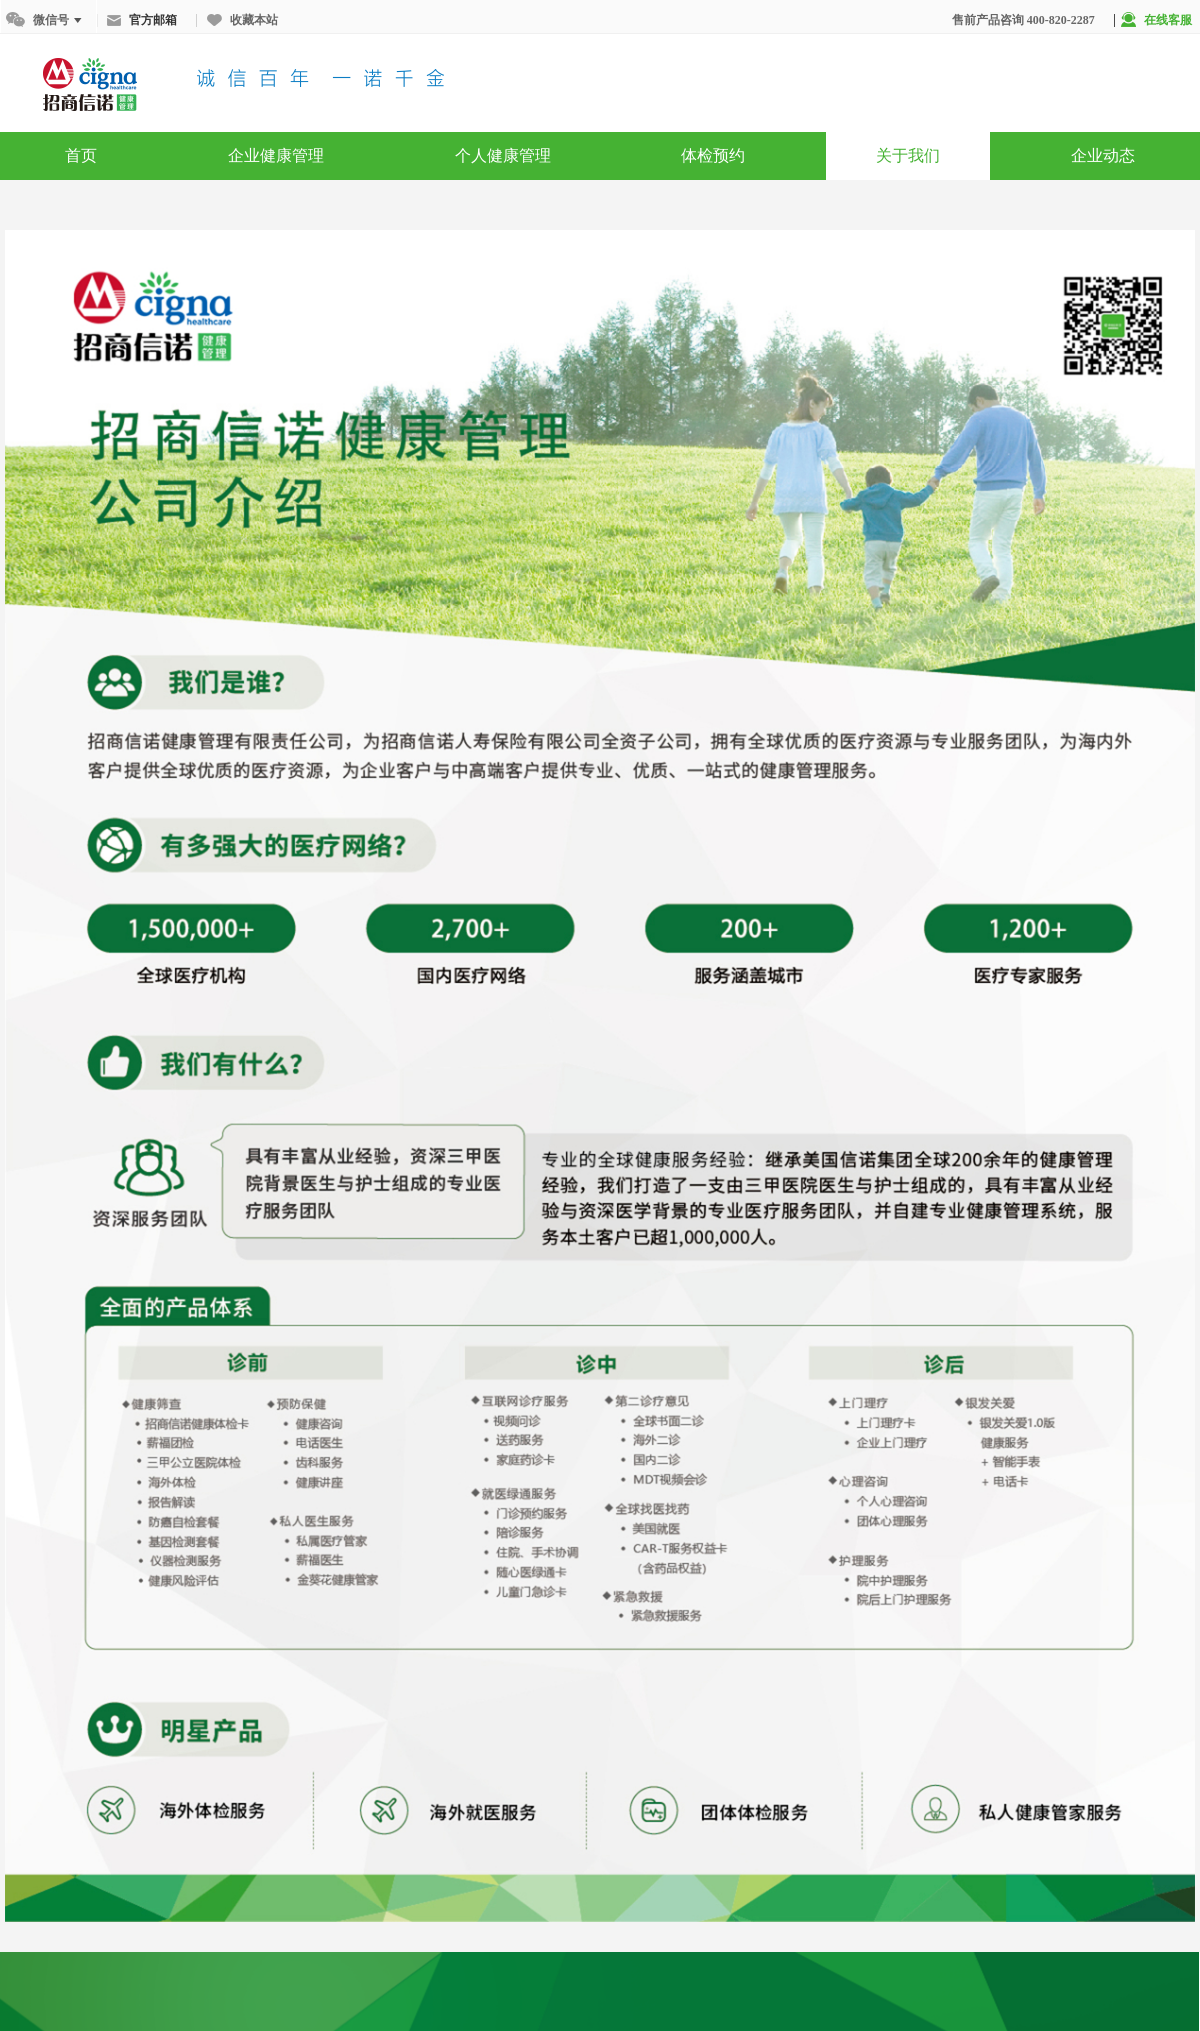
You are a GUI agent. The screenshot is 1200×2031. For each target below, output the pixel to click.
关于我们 (908, 155)
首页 (81, 155)
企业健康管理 (276, 155)
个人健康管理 (503, 155)
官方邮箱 (142, 20)
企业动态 (1103, 155)
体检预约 (713, 155)
